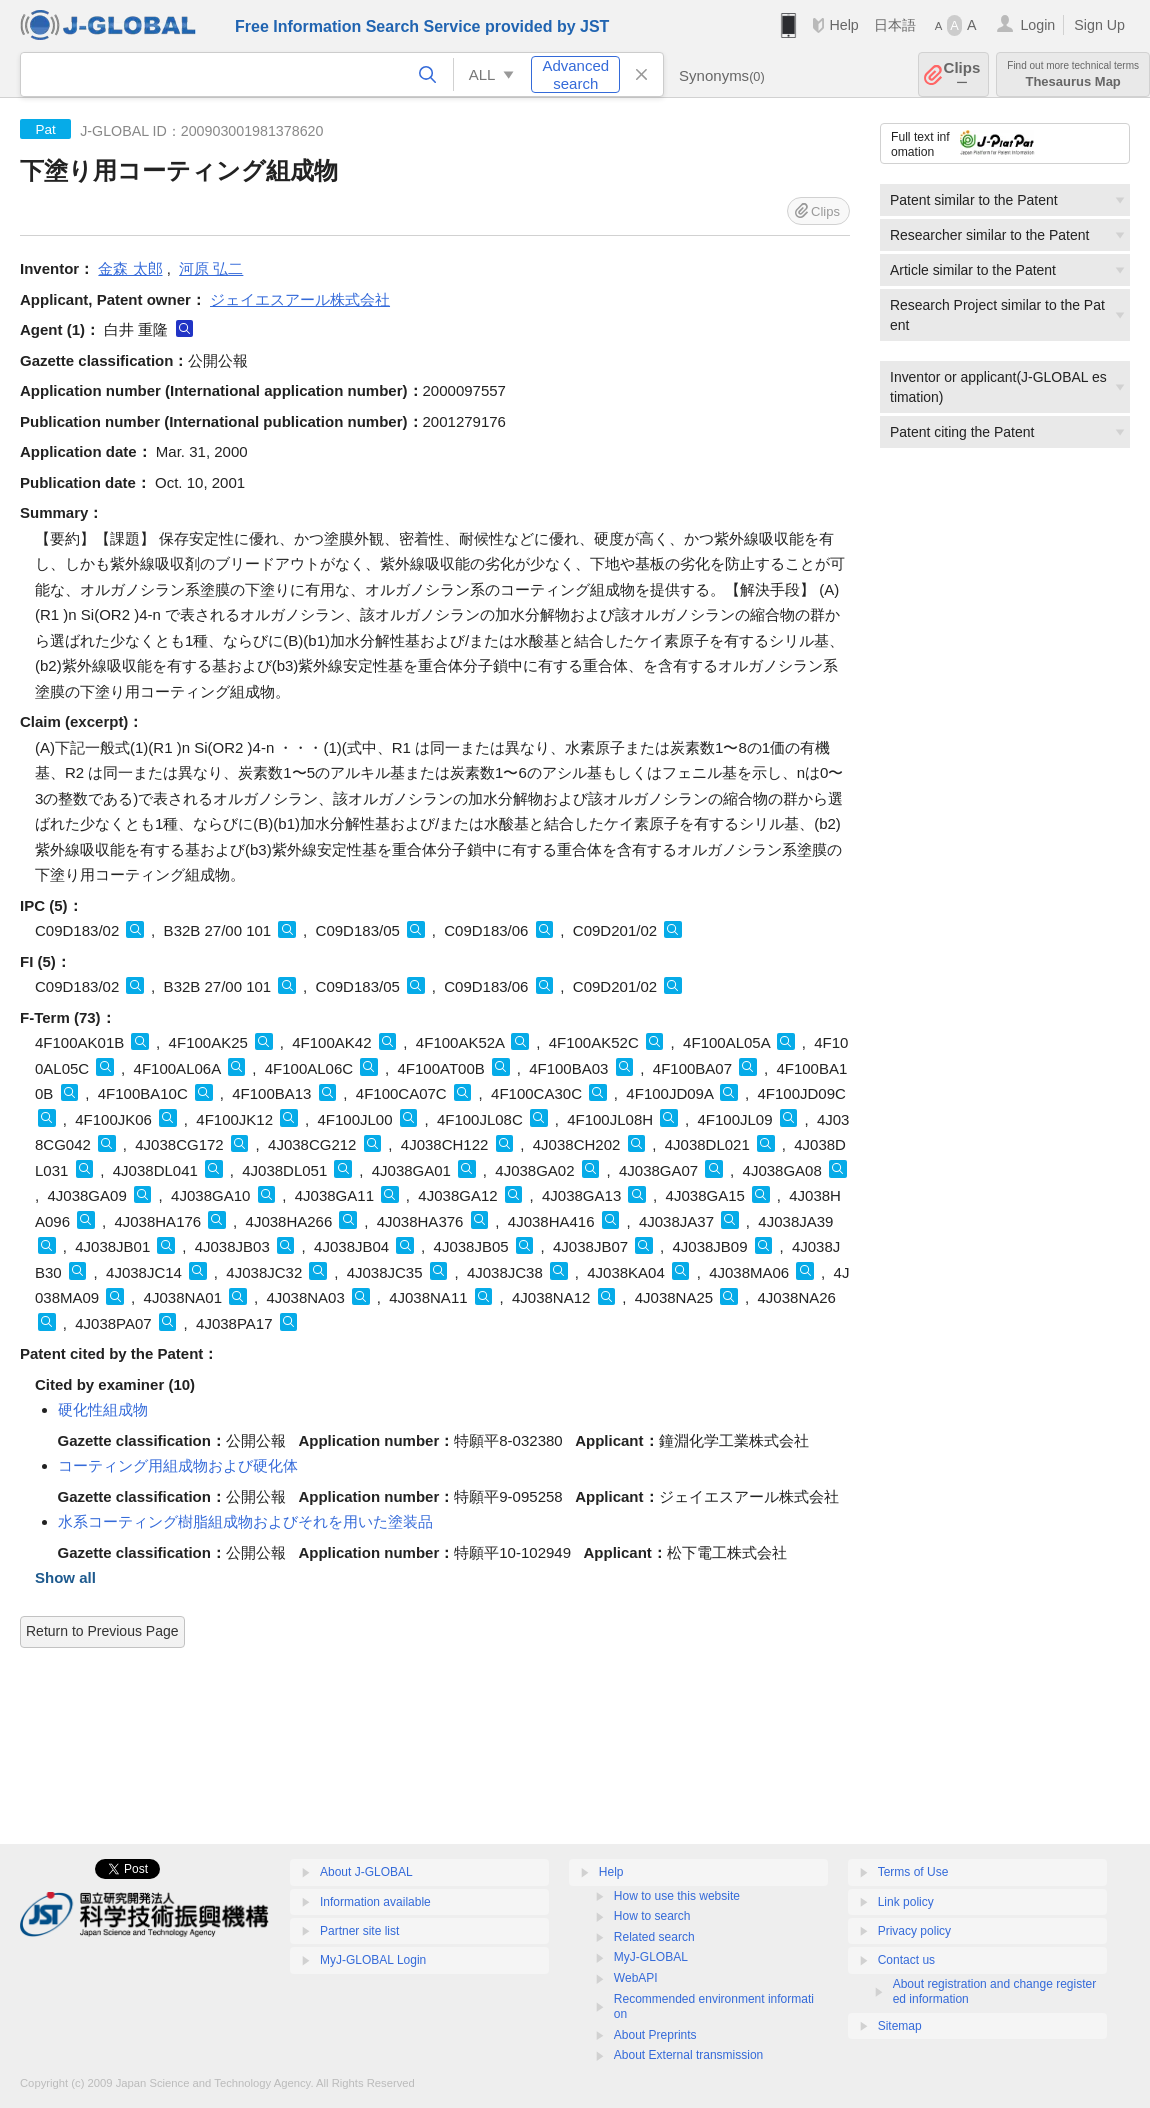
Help (843, 25)
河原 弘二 (211, 268)
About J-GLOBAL (366, 1872)
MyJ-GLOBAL (651, 1957)
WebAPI (636, 1978)
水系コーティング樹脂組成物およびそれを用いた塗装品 (245, 1521)
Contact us (906, 1960)
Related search (654, 1937)
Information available (375, 1902)
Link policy (906, 1902)
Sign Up (1099, 25)
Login (1037, 25)
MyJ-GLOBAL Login (373, 1960)
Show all (65, 1577)
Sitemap (900, 2026)
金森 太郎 (130, 268)
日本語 (895, 25)
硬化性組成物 (103, 1409)
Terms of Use (913, 1872)
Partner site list (359, 1931)
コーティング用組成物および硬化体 (178, 1465)
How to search (652, 1916)
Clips (962, 74)
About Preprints (655, 2035)
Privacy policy (914, 1931)
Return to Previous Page (102, 1631)
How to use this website (677, 1896)
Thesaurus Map (1073, 74)
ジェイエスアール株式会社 (300, 299)
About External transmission (688, 2055)
